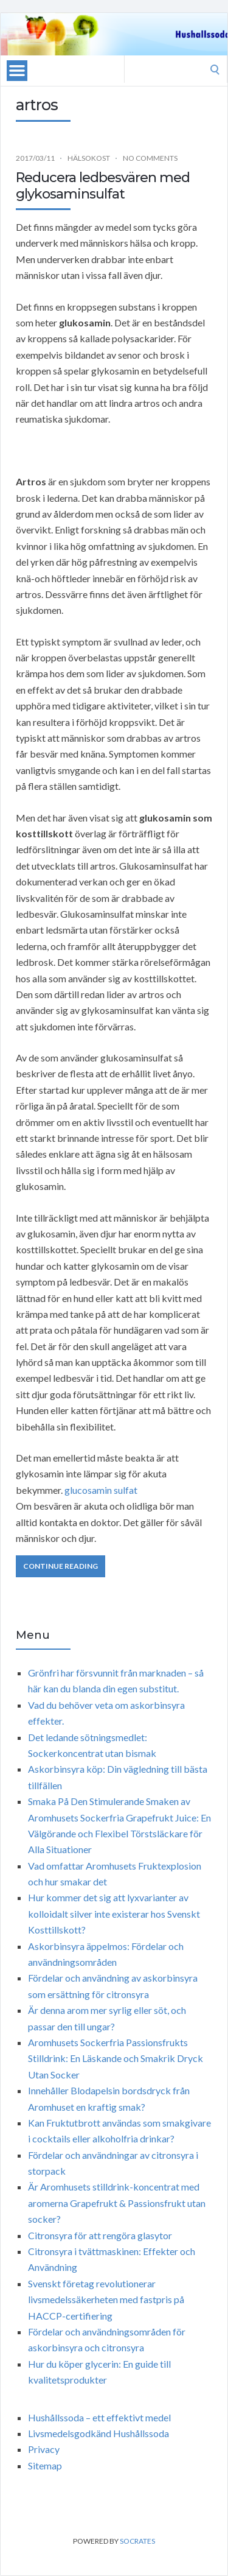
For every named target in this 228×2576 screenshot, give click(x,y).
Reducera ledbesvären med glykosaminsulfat (103, 185)
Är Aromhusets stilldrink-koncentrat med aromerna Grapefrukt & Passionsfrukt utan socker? (117, 2203)
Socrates (137, 2541)
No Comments (150, 158)
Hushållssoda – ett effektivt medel (99, 2417)
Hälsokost (88, 158)
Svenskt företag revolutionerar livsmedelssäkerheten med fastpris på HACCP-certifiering (106, 2299)
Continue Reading (60, 1566)
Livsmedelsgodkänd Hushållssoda (98, 2433)
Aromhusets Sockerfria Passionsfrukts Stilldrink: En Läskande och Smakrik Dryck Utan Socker (115, 2058)
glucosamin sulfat (100, 1490)
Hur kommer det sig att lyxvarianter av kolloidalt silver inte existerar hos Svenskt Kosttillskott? (114, 1913)
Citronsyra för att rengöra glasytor (100, 2235)
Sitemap (45, 2465)
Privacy (44, 2449)
